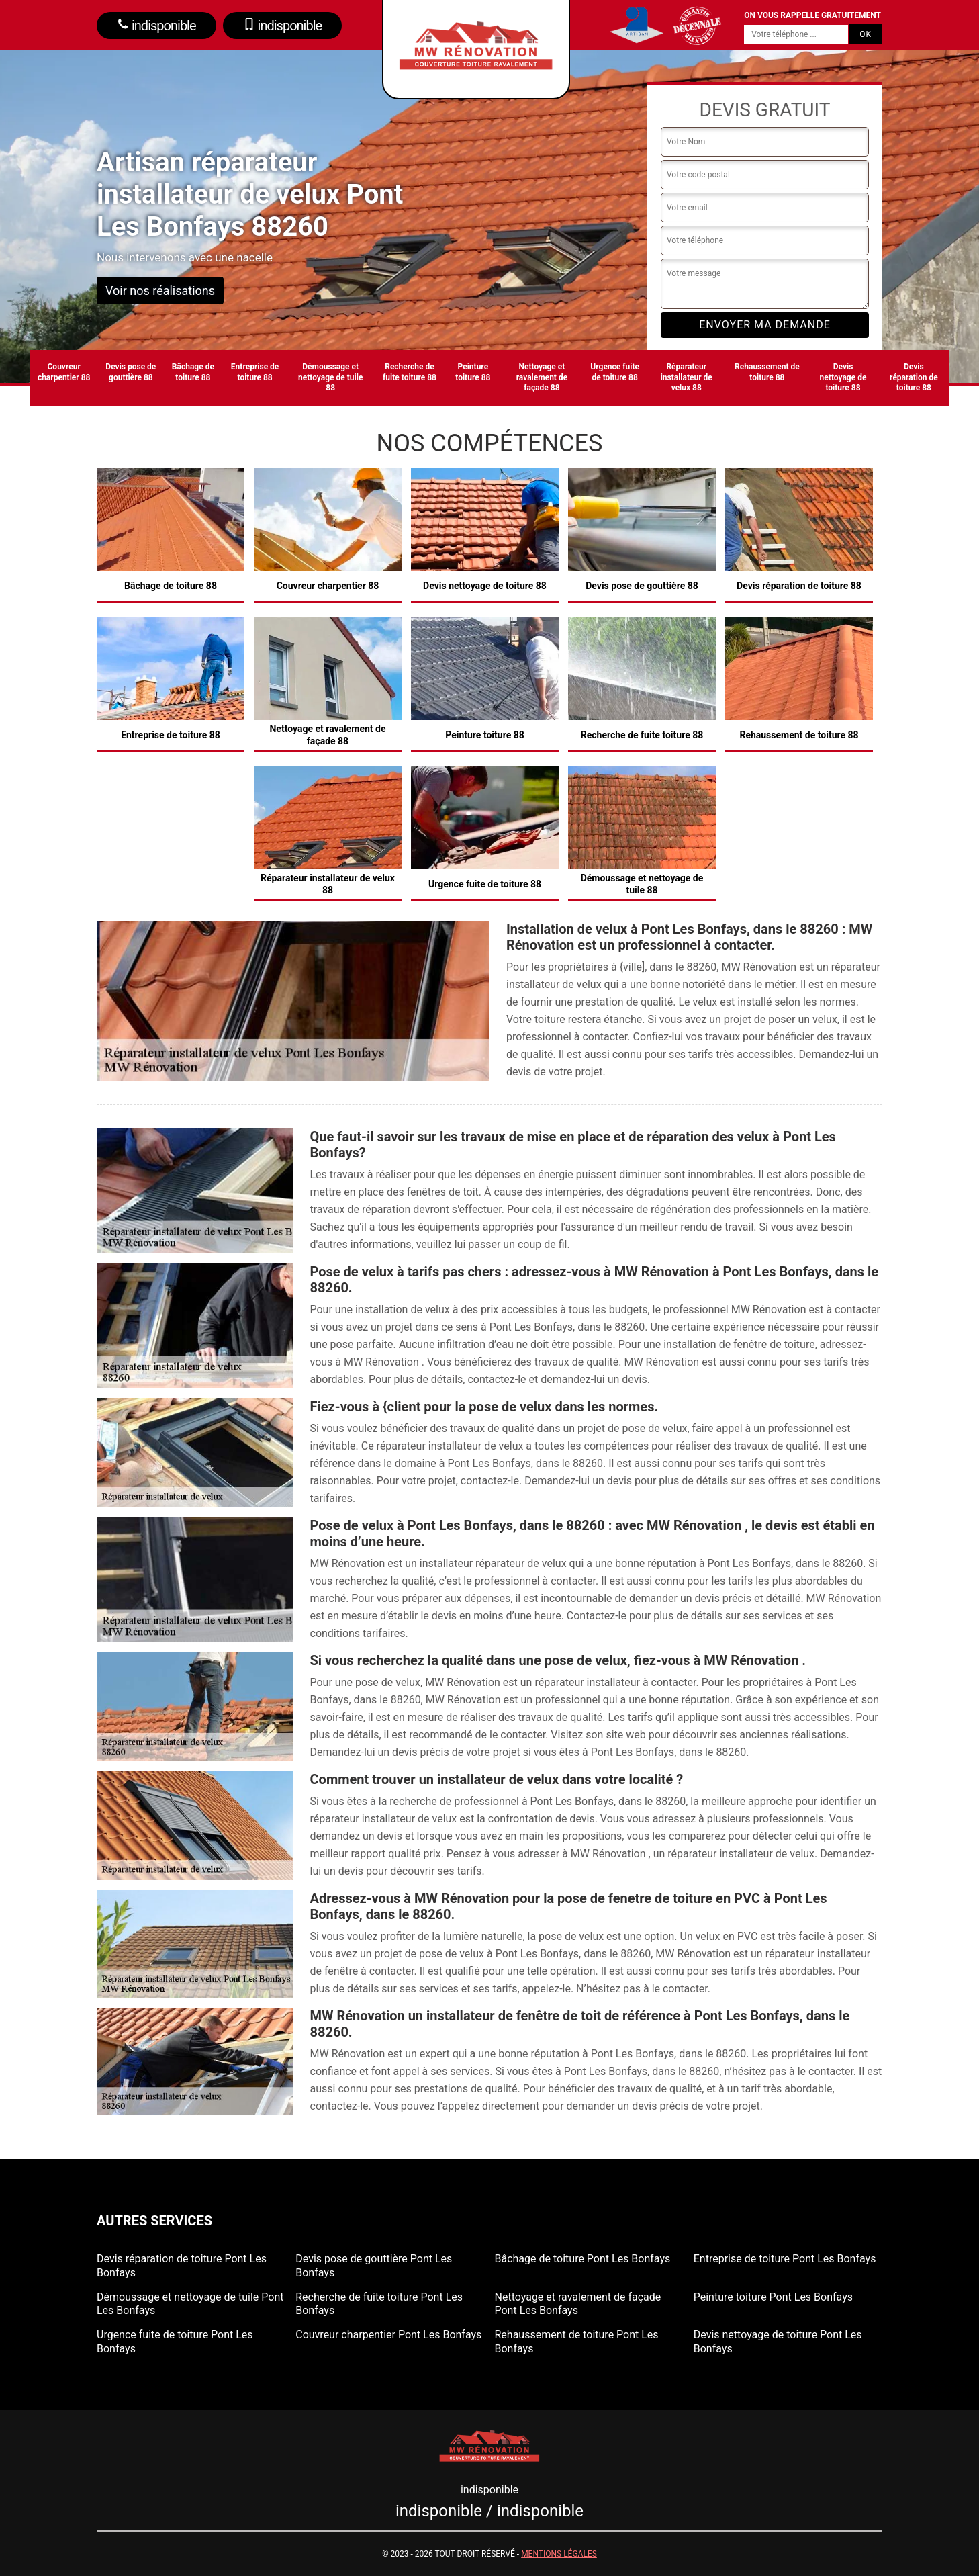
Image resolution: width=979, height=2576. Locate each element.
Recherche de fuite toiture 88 (409, 372)
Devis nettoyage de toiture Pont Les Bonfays (778, 2341)
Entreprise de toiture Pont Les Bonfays (785, 2258)
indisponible (156, 25)
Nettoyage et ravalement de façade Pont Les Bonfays (578, 2304)
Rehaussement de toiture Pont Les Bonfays (577, 2341)
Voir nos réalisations (160, 290)
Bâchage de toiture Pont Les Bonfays (583, 2258)
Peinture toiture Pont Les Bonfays (773, 2297)
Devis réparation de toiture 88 (914, 377)
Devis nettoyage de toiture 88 (843, 377)
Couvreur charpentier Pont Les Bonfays (388, 2334)
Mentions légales (559, 2554)
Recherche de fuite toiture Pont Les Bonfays (379, 2304)
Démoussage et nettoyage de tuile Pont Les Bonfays (190, 2304)
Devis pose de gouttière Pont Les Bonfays (373, 2265)
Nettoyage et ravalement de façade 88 (541, 377)
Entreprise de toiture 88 (255, 372)
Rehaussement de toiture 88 (767, 372)
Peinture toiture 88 (472, 372)
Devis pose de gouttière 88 (130, 372)
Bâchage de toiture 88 (193, 372)
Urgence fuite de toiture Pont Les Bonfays (175, 2341)
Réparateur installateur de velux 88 (686, 377)
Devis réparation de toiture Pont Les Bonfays (182, 2265)
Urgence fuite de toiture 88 (614, 372)
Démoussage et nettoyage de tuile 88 (330, 377)
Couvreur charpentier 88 (64, 372)
